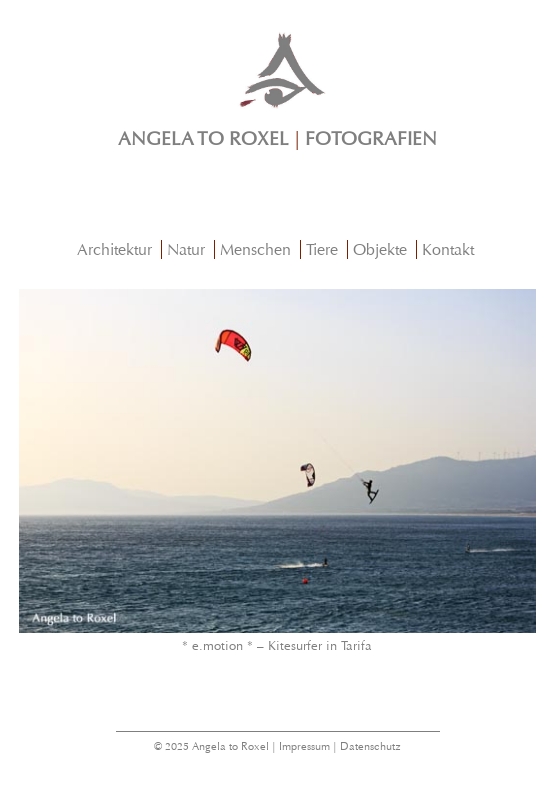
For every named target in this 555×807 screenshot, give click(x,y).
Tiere (322, 249)
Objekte (380, 249)
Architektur (114, 249)
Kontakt (448, 249)
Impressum (304, 746)
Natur (186, 249)
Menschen (255, 249)
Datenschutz (370, 746)
